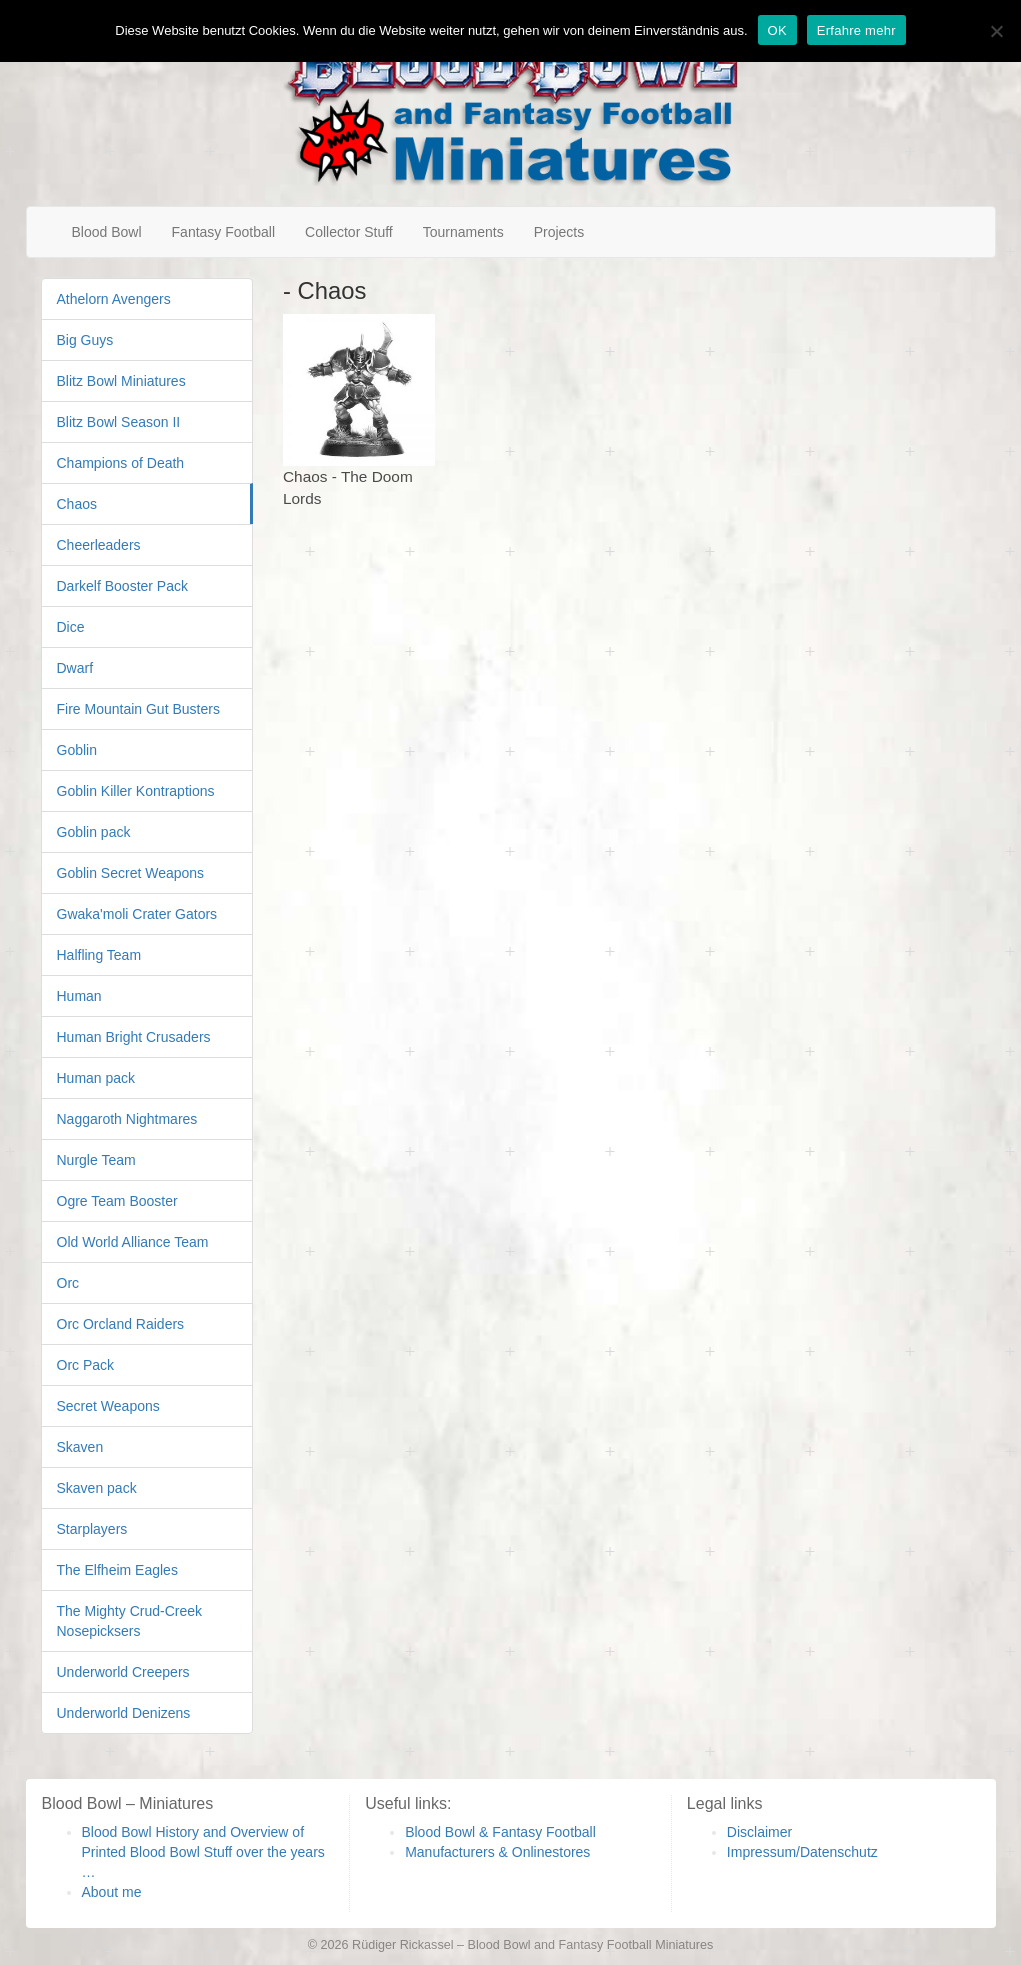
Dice (71, 627)
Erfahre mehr (856, 30)
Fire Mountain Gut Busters (138, 709)
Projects (559, 232)
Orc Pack (86, 1365)
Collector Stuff (349, 232)
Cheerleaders (99, 545)
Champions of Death (121, 463)
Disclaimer (759, 1832)
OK (777, 30)
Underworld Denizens (124, 1713)
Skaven (80, 1447)
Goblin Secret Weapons (131, 873)
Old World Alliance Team (133, 1242)
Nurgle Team (96, 1160)
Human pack (96, 1078)
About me (112, 1892)
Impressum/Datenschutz (802, 1852)
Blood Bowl (107, 232)
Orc (68, 1283)
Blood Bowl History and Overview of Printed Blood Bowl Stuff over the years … (203, 1852)
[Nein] (996, 31)
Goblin (77, 750)
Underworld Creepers (123, 1672)
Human (79, 996)
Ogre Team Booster (117, 1201)
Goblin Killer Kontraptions (136, 791)
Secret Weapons (108, 1406)
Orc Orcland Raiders (121, 1324)
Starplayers (92, 1529)
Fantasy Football (224, 232)
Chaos (77, 504)
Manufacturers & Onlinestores (497, 1852)
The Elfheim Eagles (117, 1570)
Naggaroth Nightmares (127, 1119)
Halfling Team (99, 955)
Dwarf (75, 668)
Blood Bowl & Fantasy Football (500, 1832)
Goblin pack (94, 832)
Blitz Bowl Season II (119, 422)
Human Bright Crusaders (134, 1037)
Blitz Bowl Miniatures (121, 381)
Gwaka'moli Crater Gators (137, 914)
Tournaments (463, 232)
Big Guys (85, 340)
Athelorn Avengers (114, 299)
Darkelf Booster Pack (123, 586)
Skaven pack (97, 1488)
